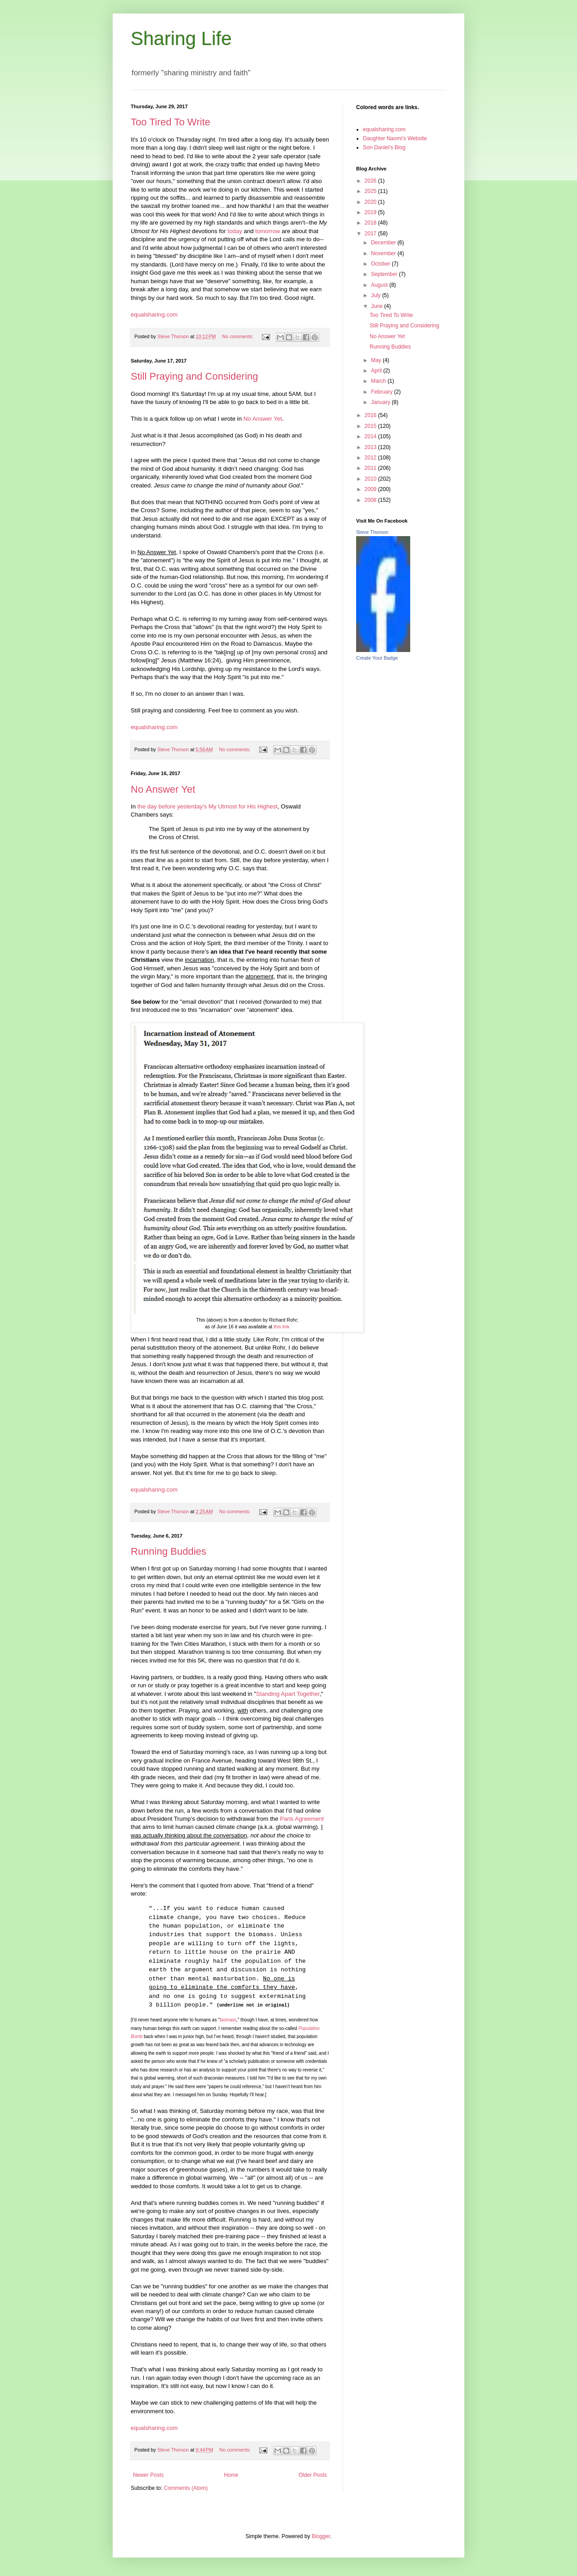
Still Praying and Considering (194, 376)
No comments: (238, 336)
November (384, 253)
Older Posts (312, 2475)
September (385, 274)
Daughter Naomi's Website (395, 138)
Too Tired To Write (170, 122)
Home (231, 2475)
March (379, 381)
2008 (371, 500)
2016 (371, 415)
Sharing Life (181, 38)
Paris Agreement (302, 1818)
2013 (371, 447)
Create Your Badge (377, 658)
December (384, 242)
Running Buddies (168, 1551)
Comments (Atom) (185, 2488)
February (382, 392)
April (377, 370)
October (381, 264)
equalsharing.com (154, 314)
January (381, 402)
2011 (371, 468)
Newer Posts (148, 2475)
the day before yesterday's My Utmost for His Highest (207, 806)
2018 (371, 223)
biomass (228, 2019)
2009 (371, 489)
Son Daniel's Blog (384, 147)
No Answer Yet (262, 418)
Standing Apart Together (288, 1693)
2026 (371, 181)
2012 (371, 458)
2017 (371, 233)
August (380, 285)
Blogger (320, 2536)
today (235, 231)
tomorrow (267, 231)
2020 (371, 202)
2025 (371, 191)
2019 (371, 212)
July (376, 295)
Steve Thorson (372, 532)
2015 (371, 426)
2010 (371, 479)
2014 (371, 436)
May (377, 360)
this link (281, 1326)
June (377, 306)
